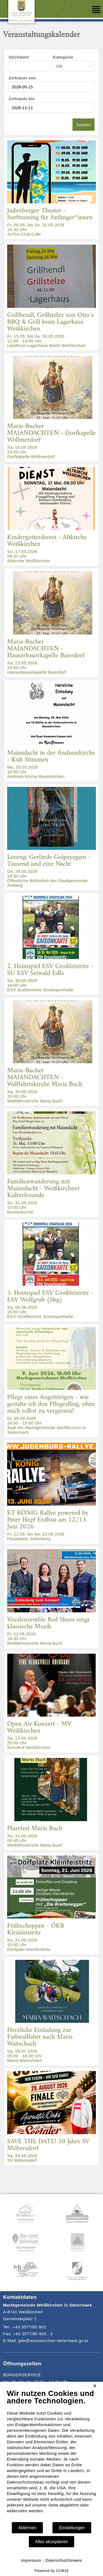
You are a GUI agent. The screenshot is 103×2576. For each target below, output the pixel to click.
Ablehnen (27, 2527)
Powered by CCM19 (52, 2571)
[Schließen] (95, 2386)
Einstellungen (72, 2527)
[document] (51, 2455)
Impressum (31, 2560)
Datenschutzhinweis (64, 2560)
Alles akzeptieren (51, 2541)
